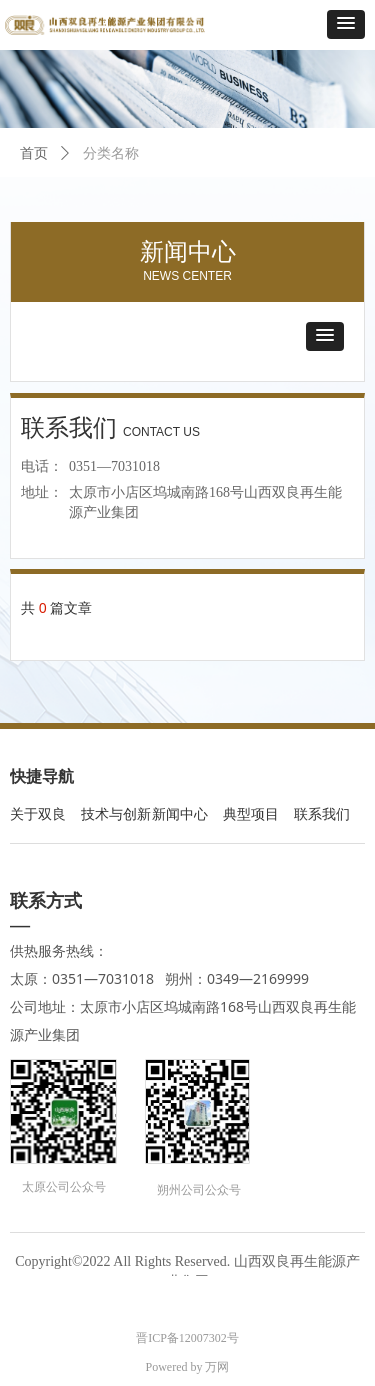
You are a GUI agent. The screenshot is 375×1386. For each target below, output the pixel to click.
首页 (34, 153)
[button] (346, 24)
